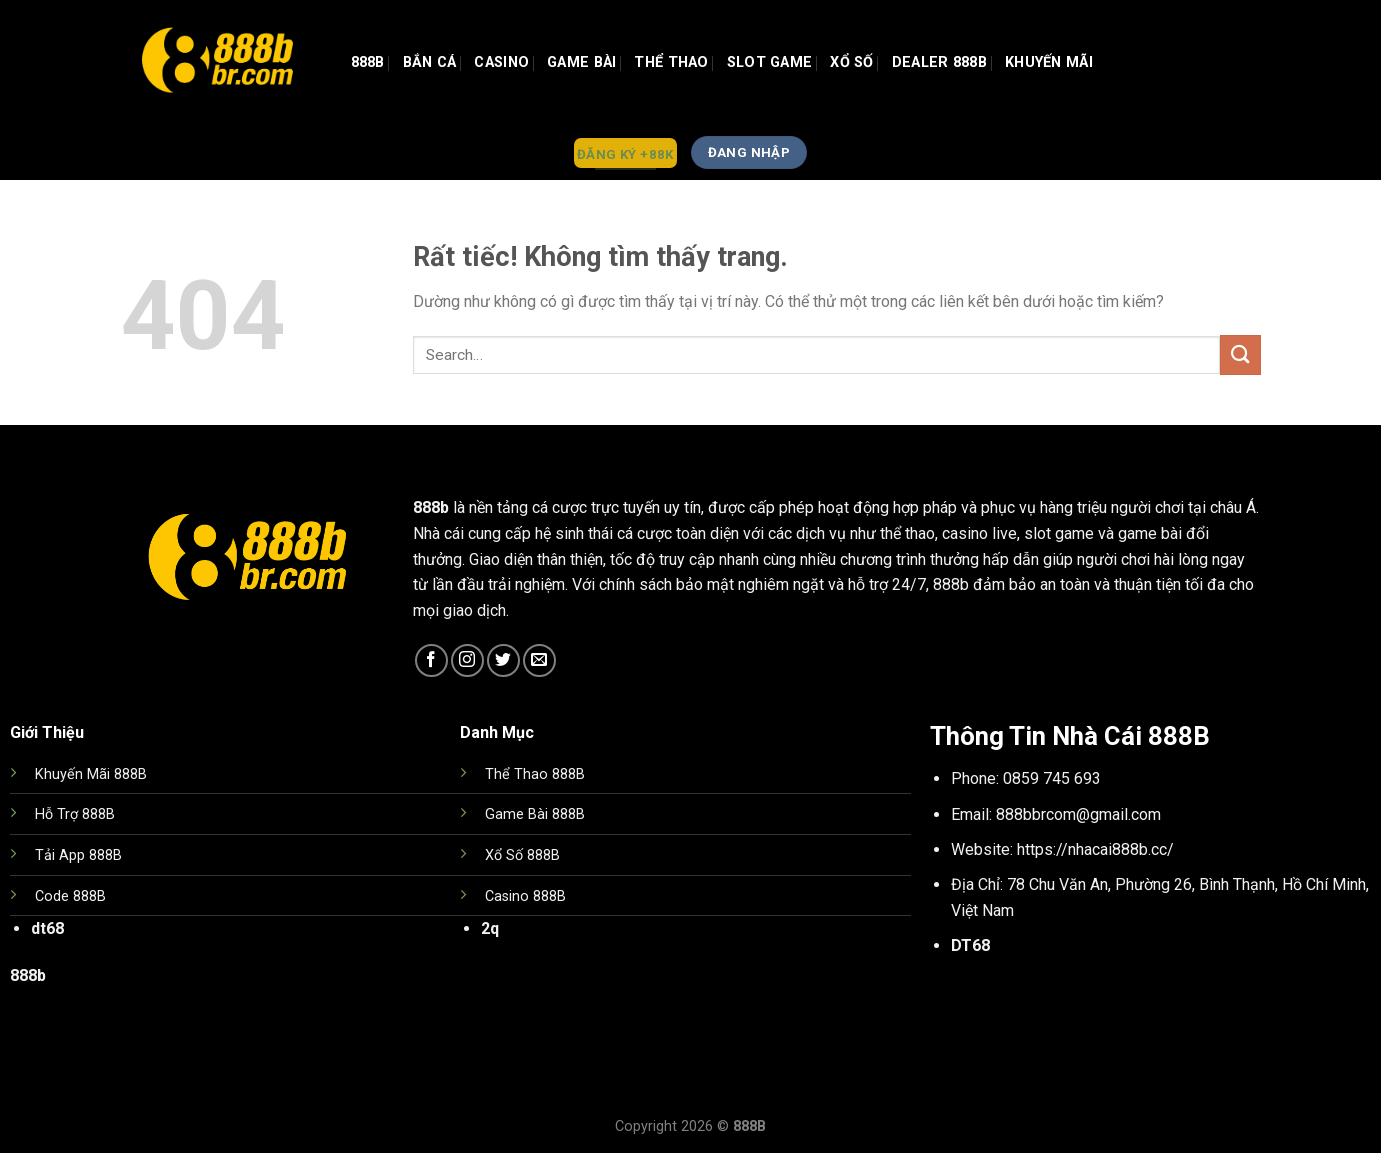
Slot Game (770, 62)
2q (490, 928)
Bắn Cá (430, 62)
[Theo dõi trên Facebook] (431, 660)
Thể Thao (671, 62)
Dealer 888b (939, 62)
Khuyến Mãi (1049, 62)
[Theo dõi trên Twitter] (503, 660)
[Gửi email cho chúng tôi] (539, 660)
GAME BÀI (581, 62)
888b (368, 62)
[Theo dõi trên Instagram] (467, 660)
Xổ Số (851, 62)
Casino (501, 62)
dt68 (47, 928)
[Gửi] (1240, 354)
